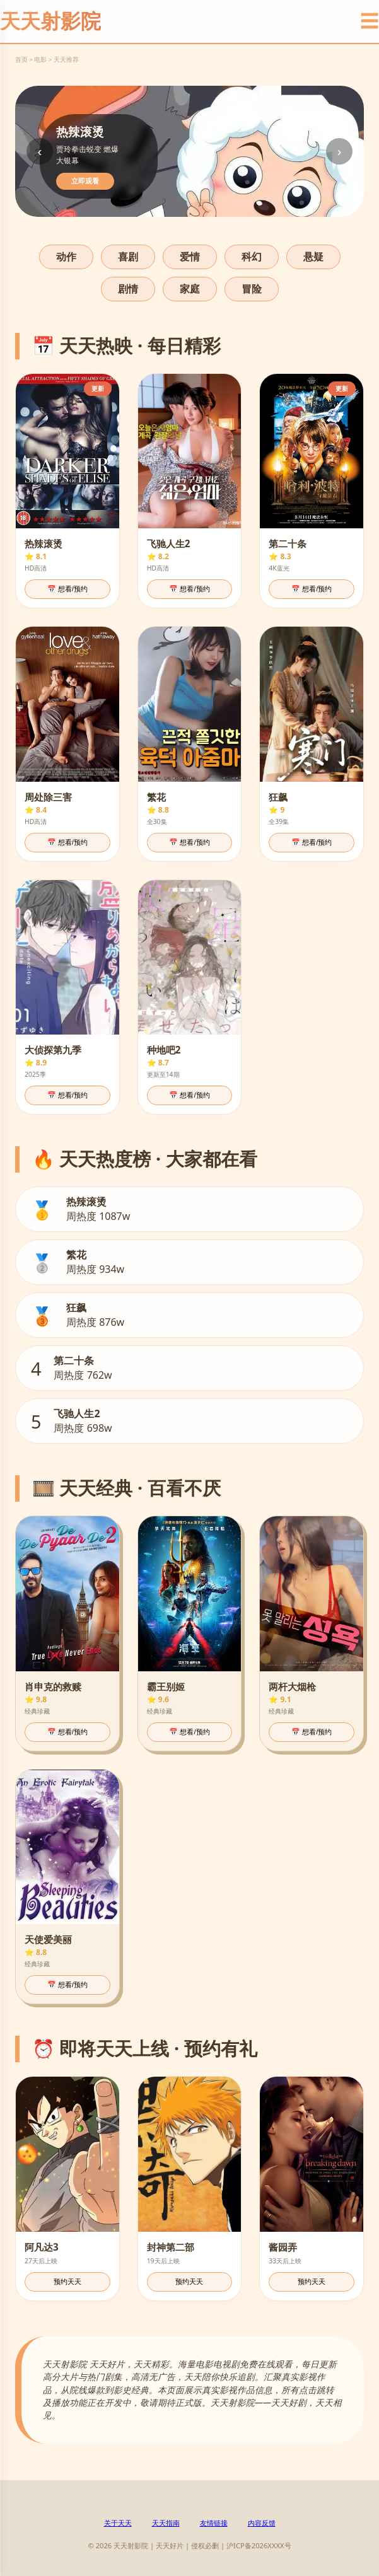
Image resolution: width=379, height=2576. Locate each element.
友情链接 (214, 2522)
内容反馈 (262, 2522)
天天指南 (166, 2522)
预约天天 (67, 2281)
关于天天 (118, 2522)
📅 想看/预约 (67, 589)
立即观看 (85, 181)
